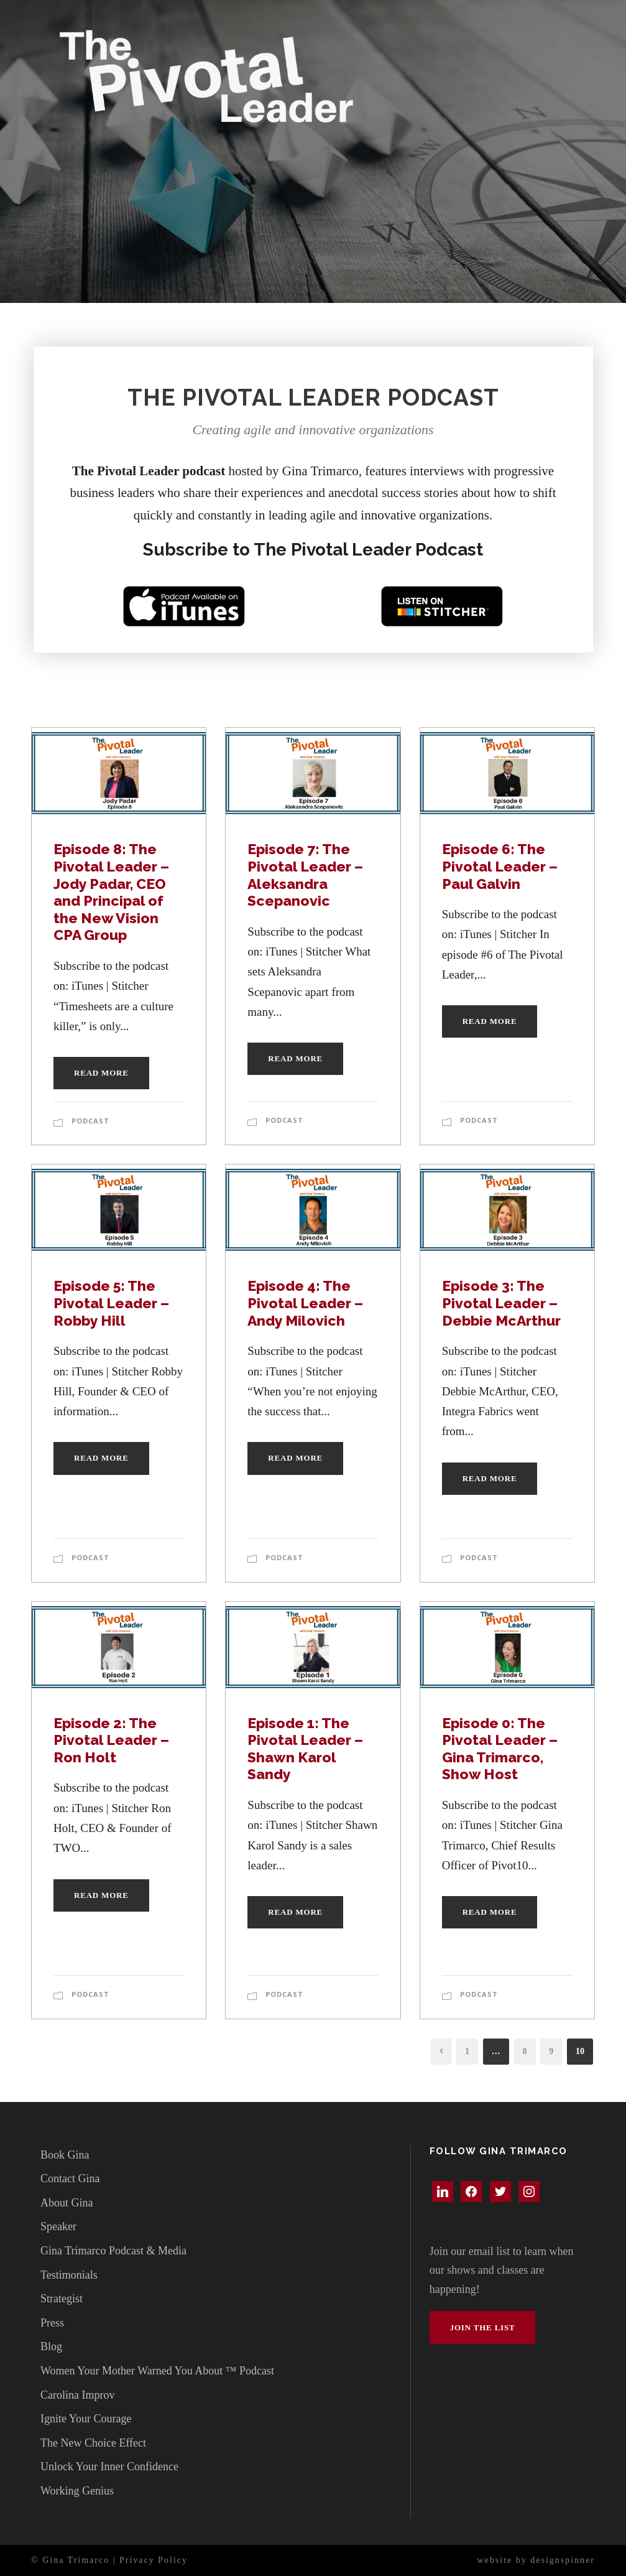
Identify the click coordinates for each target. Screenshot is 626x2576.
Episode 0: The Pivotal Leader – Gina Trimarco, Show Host (500, 1748)
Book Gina (65, 2155)
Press (52, 2323)
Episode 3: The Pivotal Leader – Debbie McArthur (501, 1302)
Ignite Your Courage (86, 2418)
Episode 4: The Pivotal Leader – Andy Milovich (305, 1302)
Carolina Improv (77, 2395)
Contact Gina (69, 2178)
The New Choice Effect (93, 2443)
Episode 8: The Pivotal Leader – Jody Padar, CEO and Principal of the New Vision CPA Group (111, 891)
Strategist (61, 2298)
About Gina (66, 2203)
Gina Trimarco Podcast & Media (113, 2250)
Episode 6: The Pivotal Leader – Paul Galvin (500, 865)
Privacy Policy (153, 2560)
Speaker (58, 2226)
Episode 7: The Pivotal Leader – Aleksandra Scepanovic (305, 874)
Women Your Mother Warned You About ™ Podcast (157, 2370)
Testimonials (69, 2275)
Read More (101, 1072)
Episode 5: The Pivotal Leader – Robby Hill (111, 1302)
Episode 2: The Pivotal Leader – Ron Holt (111, 1739)
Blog (51, 2346)
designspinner (562, 2560)
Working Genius (77, 2491)
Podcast (90, 1120)
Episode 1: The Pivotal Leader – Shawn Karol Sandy (305, 1748)
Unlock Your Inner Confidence (109, 2466)
